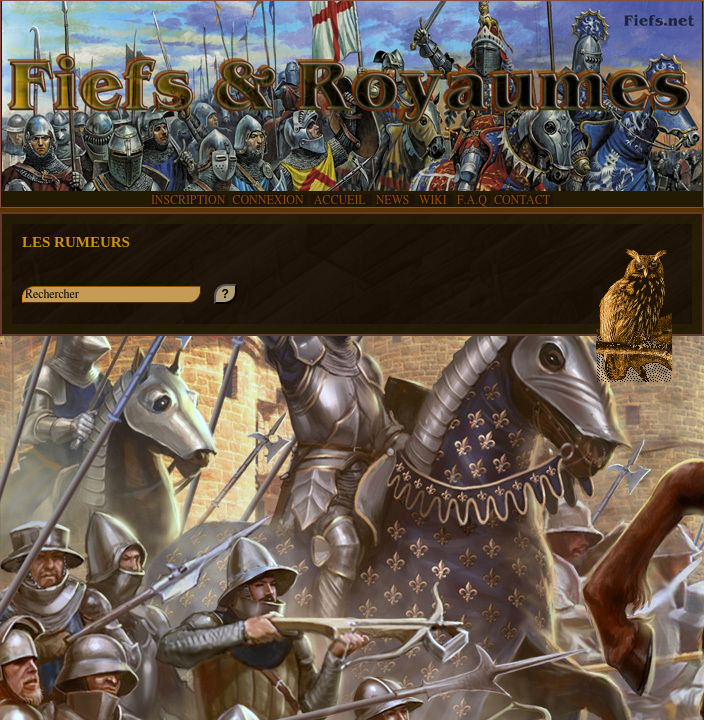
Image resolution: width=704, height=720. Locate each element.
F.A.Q (472, 200)
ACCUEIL (340, 200)
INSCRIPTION (188, 200)
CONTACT (522, 200)
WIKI (434, 200)
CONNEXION (267, 200)
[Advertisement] (352, 535)
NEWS (394, 200)
